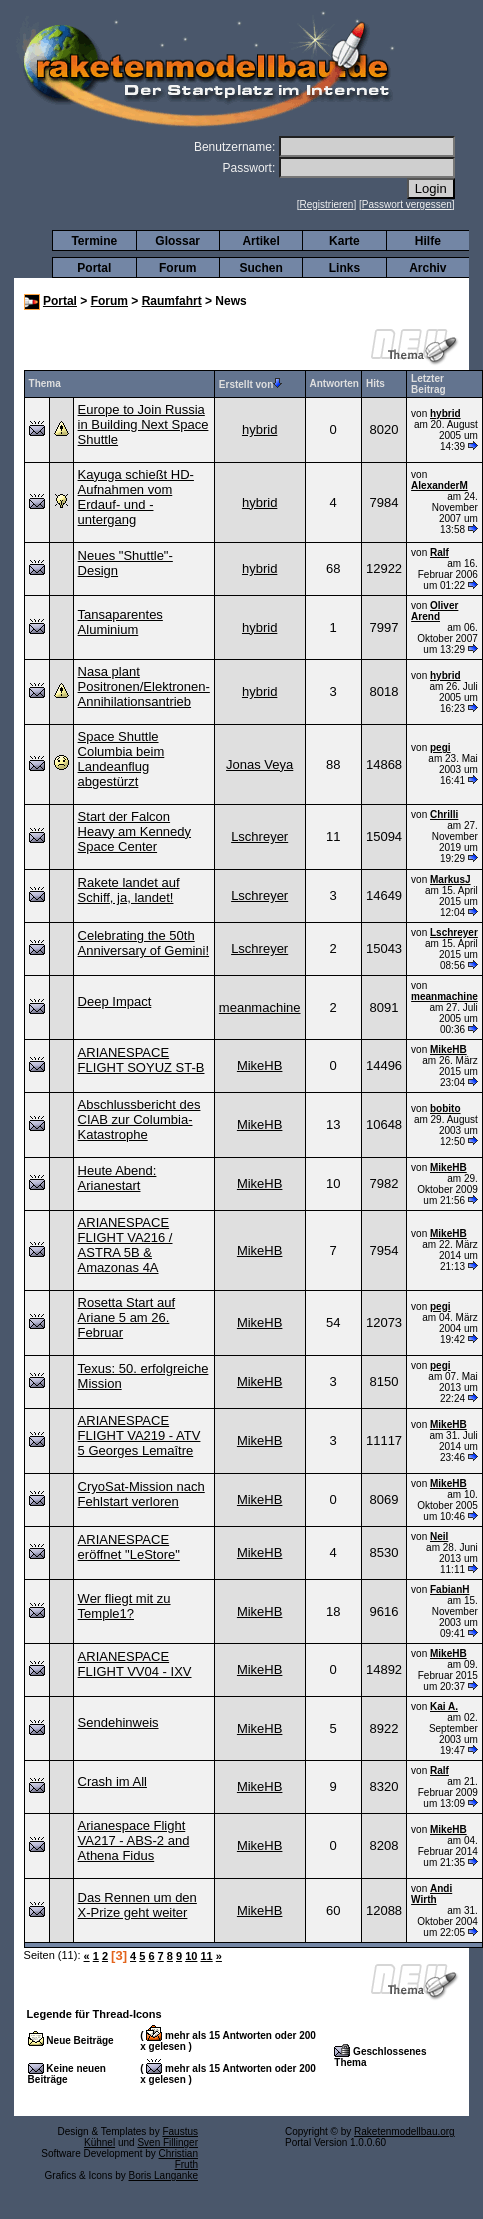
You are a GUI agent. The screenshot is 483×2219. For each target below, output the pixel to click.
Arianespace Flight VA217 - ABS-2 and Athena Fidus (134, 1840)
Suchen (260, 268)
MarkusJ (450, 879)
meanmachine (260, 1007)
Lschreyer (259, 836)
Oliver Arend (434, 611)
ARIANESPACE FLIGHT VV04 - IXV (135, 1664)
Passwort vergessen (407, 204)
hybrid (259, 429)
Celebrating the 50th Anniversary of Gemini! (144, 943)
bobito (445, 1108)
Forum (177, 268)
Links (344, 268)
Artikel (260, 241)
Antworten (334, 383)
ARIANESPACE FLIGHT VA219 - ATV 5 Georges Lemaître (139, 1435)
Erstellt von (250, 384)
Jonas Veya (259, 764)
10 (191, 1956)
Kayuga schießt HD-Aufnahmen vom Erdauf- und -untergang (136, 497)
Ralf (439, 552)
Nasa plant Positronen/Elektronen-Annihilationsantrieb (144, 686)
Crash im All (112, 1781)
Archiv (427, 268)
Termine (94, 241)
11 (206, 1956)
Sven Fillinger (167, 2142)
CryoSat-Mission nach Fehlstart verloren (141, 1494)
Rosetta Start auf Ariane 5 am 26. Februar (127, 1317)
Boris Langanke (164, 2175)
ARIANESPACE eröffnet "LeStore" (129, 1547)
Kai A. (444, 1706)
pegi (440, 747)
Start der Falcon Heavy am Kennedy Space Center (134, 831)
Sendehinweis (118, 1722)
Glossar (177, 241)
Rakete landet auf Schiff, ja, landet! (129, 890)
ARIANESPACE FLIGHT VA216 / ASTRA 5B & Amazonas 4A (125, 1245)
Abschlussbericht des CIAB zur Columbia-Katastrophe (139, 1119)
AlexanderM (439, 485)
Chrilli (444, 814)
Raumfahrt (172, 301)
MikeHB (260, 1065)
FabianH (449, 1589)
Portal (94, 268)
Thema (45, 383)
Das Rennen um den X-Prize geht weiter (137, 1905)
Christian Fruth (178, 2159)
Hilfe (428, 241)
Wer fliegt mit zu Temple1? (124, 1606)
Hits (375, 383)
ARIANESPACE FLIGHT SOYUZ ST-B (141, 1060)
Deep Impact (115, 1001)
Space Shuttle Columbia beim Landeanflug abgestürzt (121, 759)
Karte (344, 241)
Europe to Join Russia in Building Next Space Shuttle (143, 424)
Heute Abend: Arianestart (117, 1178)
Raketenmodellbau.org (404, 2131)
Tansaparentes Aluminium (120, 622)
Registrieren (327, 204)
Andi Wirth (431, 1894)
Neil (439, 1536)
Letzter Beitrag (428, 384)
